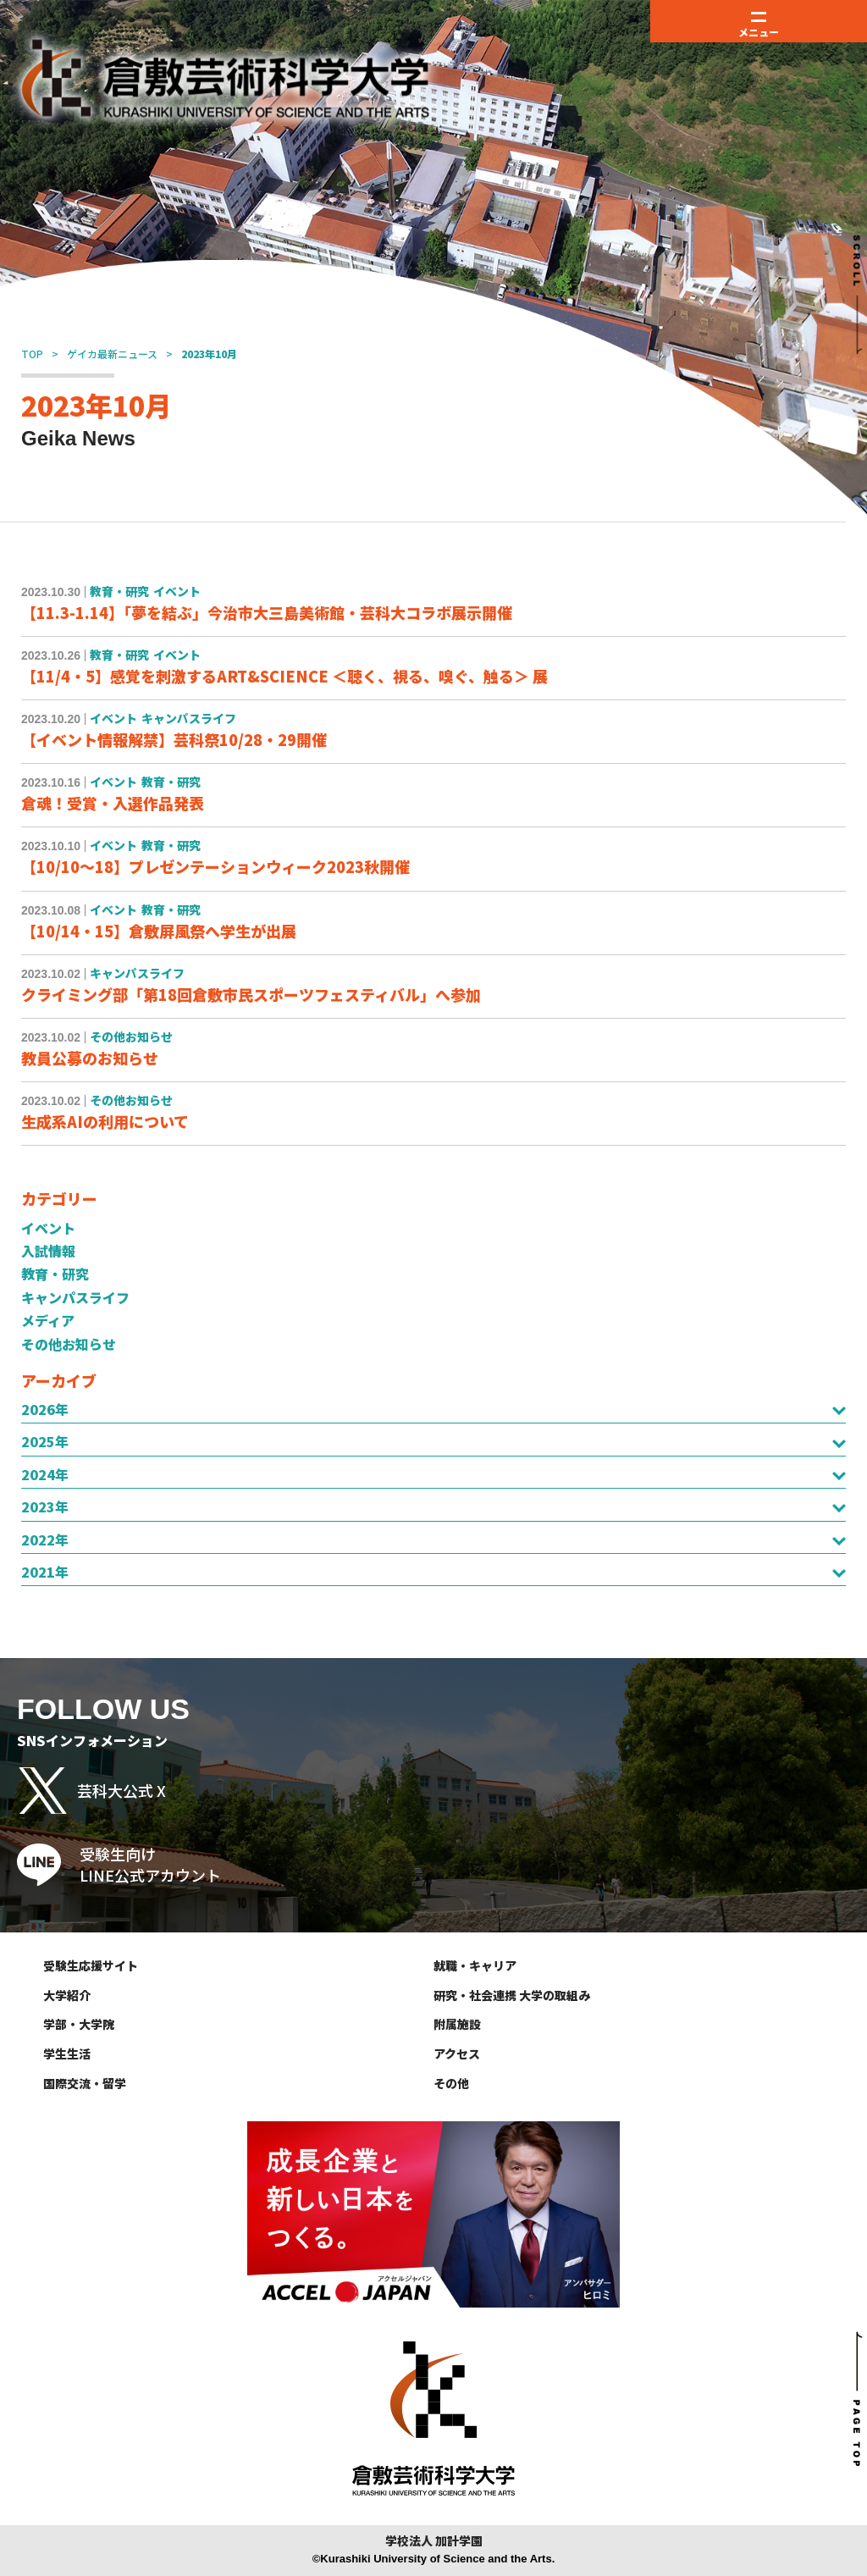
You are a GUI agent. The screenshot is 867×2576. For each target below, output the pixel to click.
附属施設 (457, 2023)
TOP (32, 353)
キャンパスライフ (75, 1297)
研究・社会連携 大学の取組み (512, 1995)
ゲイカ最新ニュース (112, 353)
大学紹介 (67, 1995)
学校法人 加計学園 (434, 2541)
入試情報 (48, 1250)
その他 (451, 2083)
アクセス (457, 2053)
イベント (48, 1228)
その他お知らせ (68, 1344)
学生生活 (67, 2053)
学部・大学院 (78, 2023)
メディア (48, 1320)
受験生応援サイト (90, 1965)
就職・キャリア (475, 1965)
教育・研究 (55, 1273)
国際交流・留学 (84, 2083)
